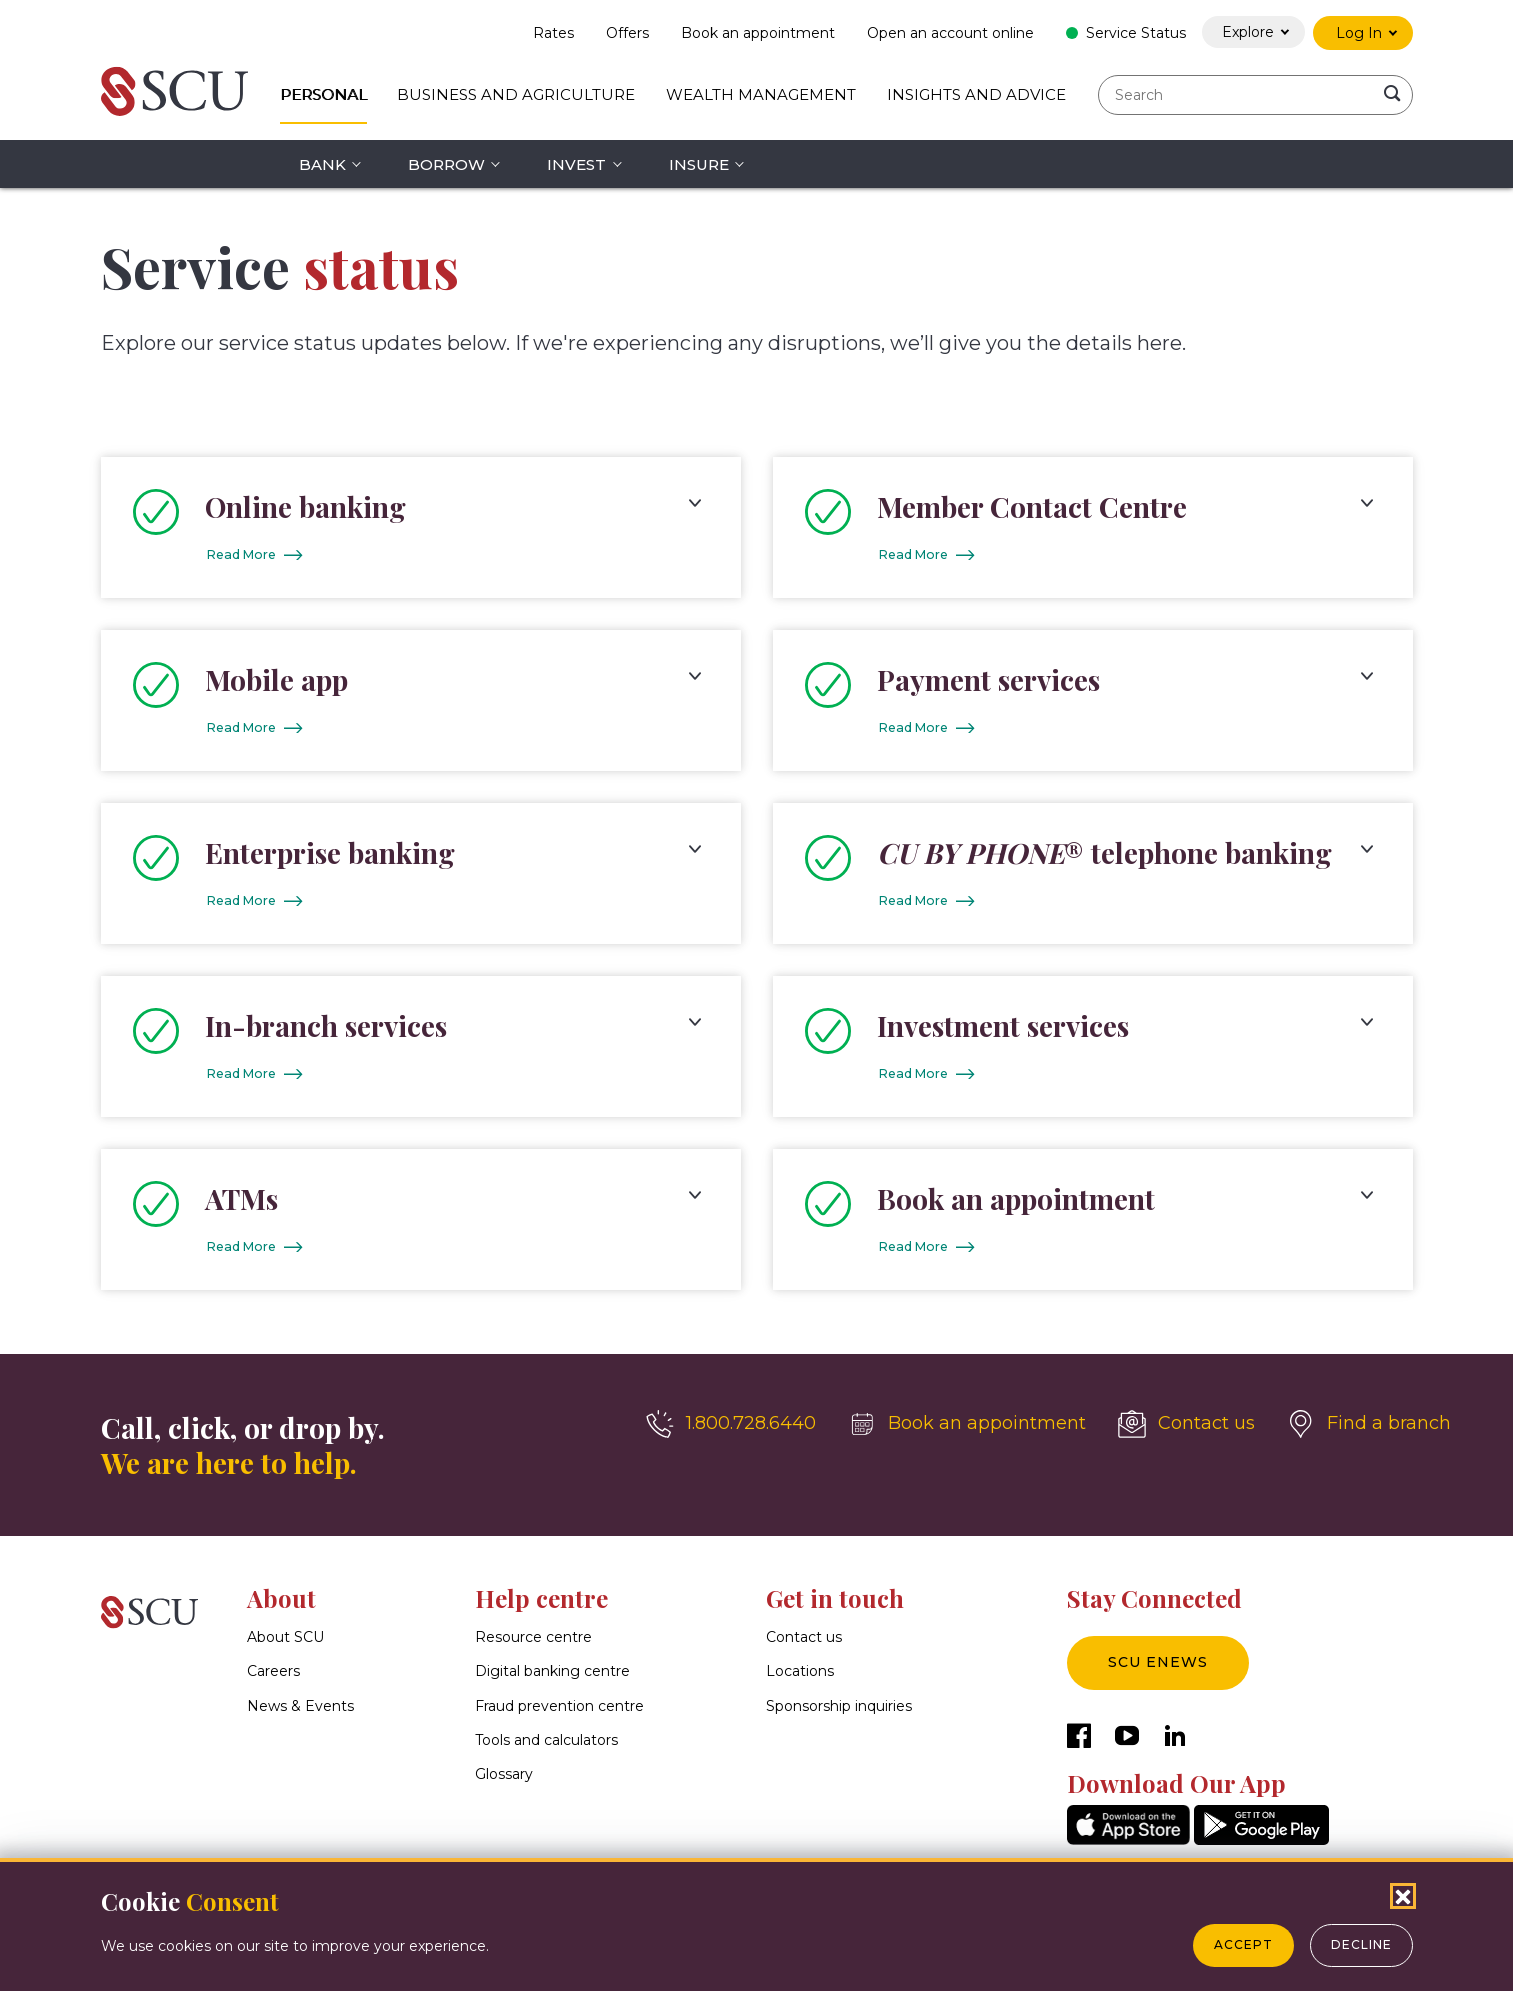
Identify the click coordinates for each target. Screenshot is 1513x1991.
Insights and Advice (976, 94)
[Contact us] (1186, 1434)
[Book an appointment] (967, 1434)
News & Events (300, 1716)
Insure (699, 164)
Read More (246, 556)
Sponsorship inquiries (839, 1716)
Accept (1243, 1944)
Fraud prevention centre (559, 1716)
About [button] (281, 1608)
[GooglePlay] (1261, 1849)
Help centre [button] (541, 1608)
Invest (576, 164)
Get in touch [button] (835, 1608)
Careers (273, 1681)
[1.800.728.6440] (731, 1434)
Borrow (446, 164)
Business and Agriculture (516, 94)
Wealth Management (761, 94)
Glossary (504, 1784)
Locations (800, 1681)
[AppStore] (1128, 1849)
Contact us (804, 1647)
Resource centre (533, 1647)
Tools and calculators (546, 1750)
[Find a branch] (1369, 1434)
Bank (322, 164)
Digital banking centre (552, 1681)
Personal (323, 94)
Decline (1361, 1944)
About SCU (285, 1647)
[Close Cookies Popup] (1403, 1896)
